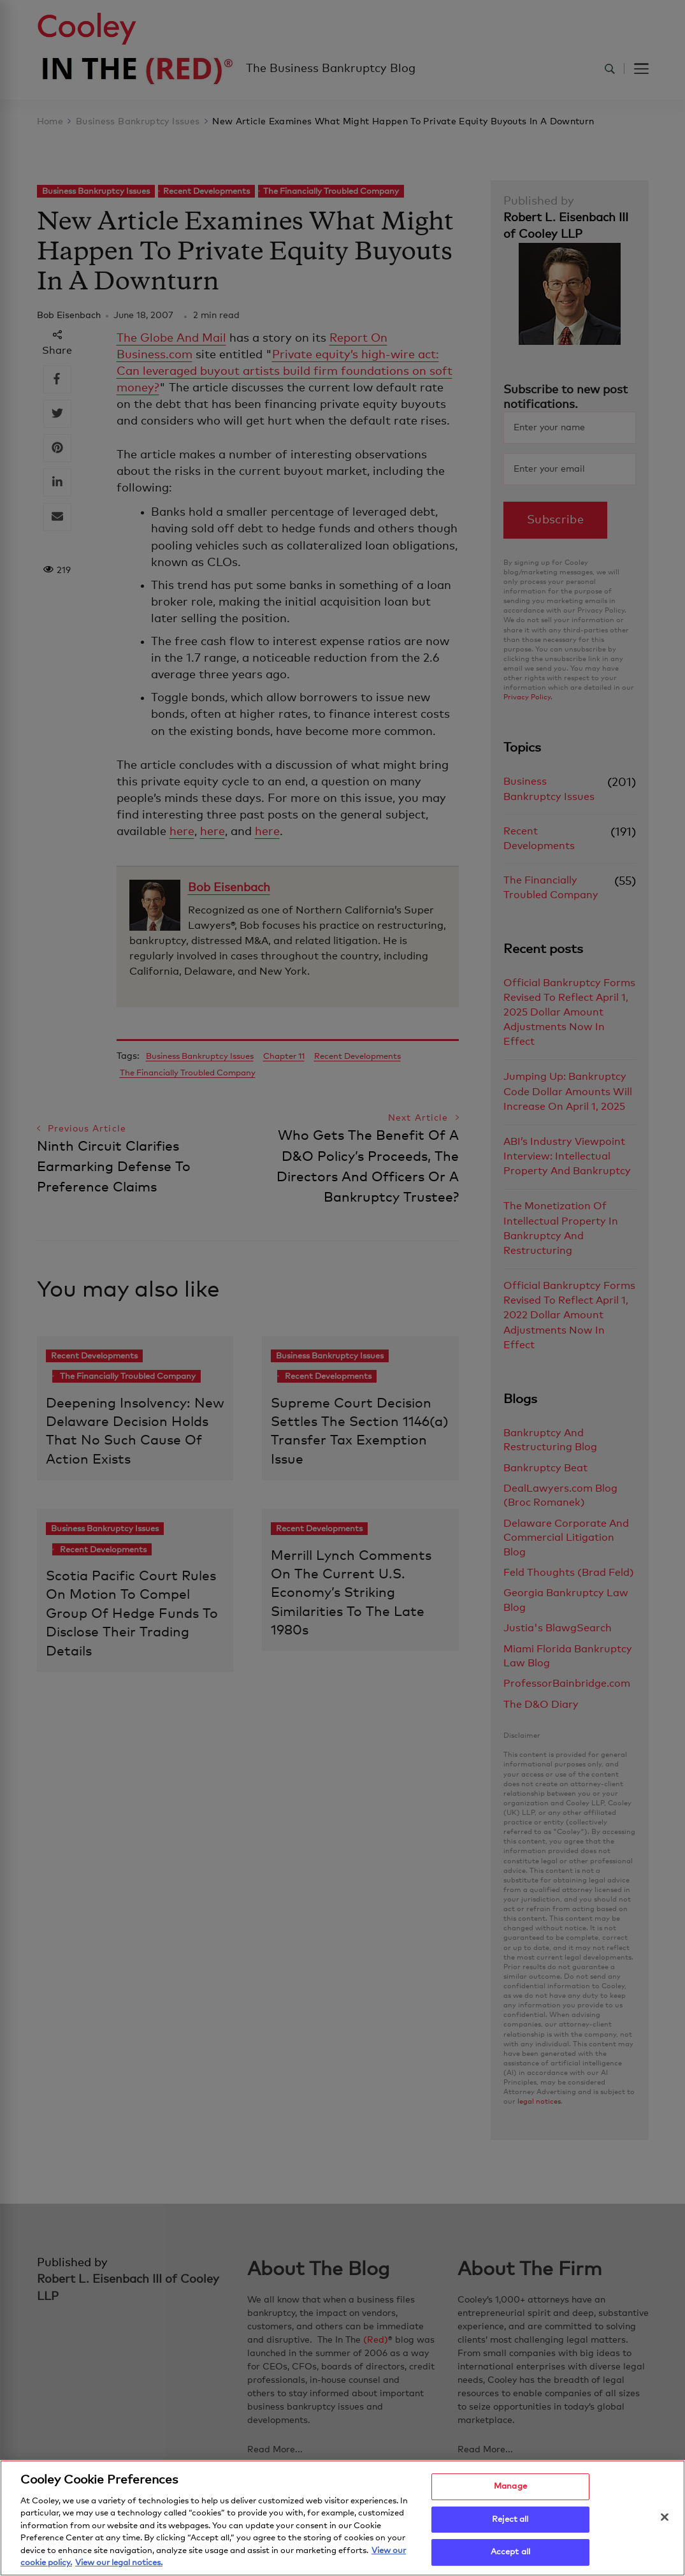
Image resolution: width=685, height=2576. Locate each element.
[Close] (665, 2517)
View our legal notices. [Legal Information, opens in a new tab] (118, 2563)
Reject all (510, 2519)
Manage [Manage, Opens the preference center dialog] (510, 2486)
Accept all (510, 2552)
